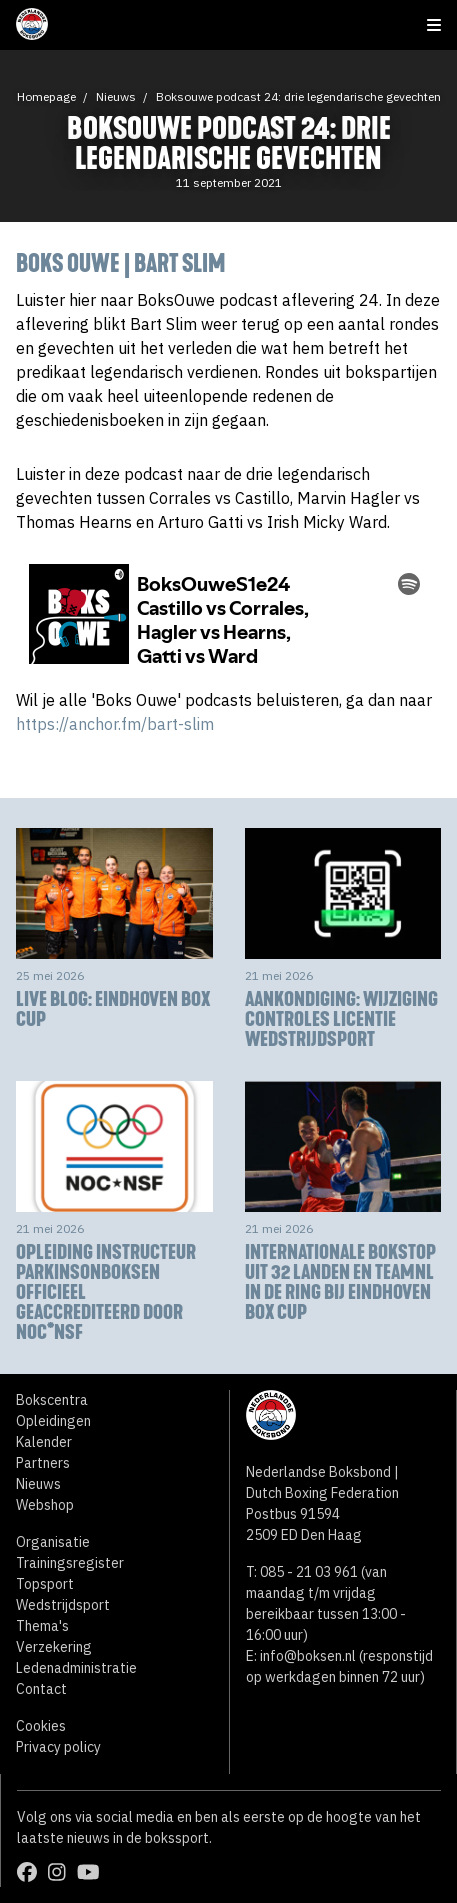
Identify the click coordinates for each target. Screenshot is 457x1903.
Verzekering (54, 1647)
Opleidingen (53, 1421)
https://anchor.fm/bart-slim (115, 724)
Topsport (45, 1584)
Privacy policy (58, 1747)
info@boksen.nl (308, 1656)
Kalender (44, 1442)
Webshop (45, 1505)
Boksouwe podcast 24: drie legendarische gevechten (298, 96)
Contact (41, 1689)
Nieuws (116, 96)
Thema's (42, 1626)
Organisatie (53, 1542)
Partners (43, 1463)
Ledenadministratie (76, 1668)
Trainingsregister (70, 1563)
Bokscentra (52, 1400)
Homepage (46, 96)
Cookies (41, 1726)
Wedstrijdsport (63, 1605)
